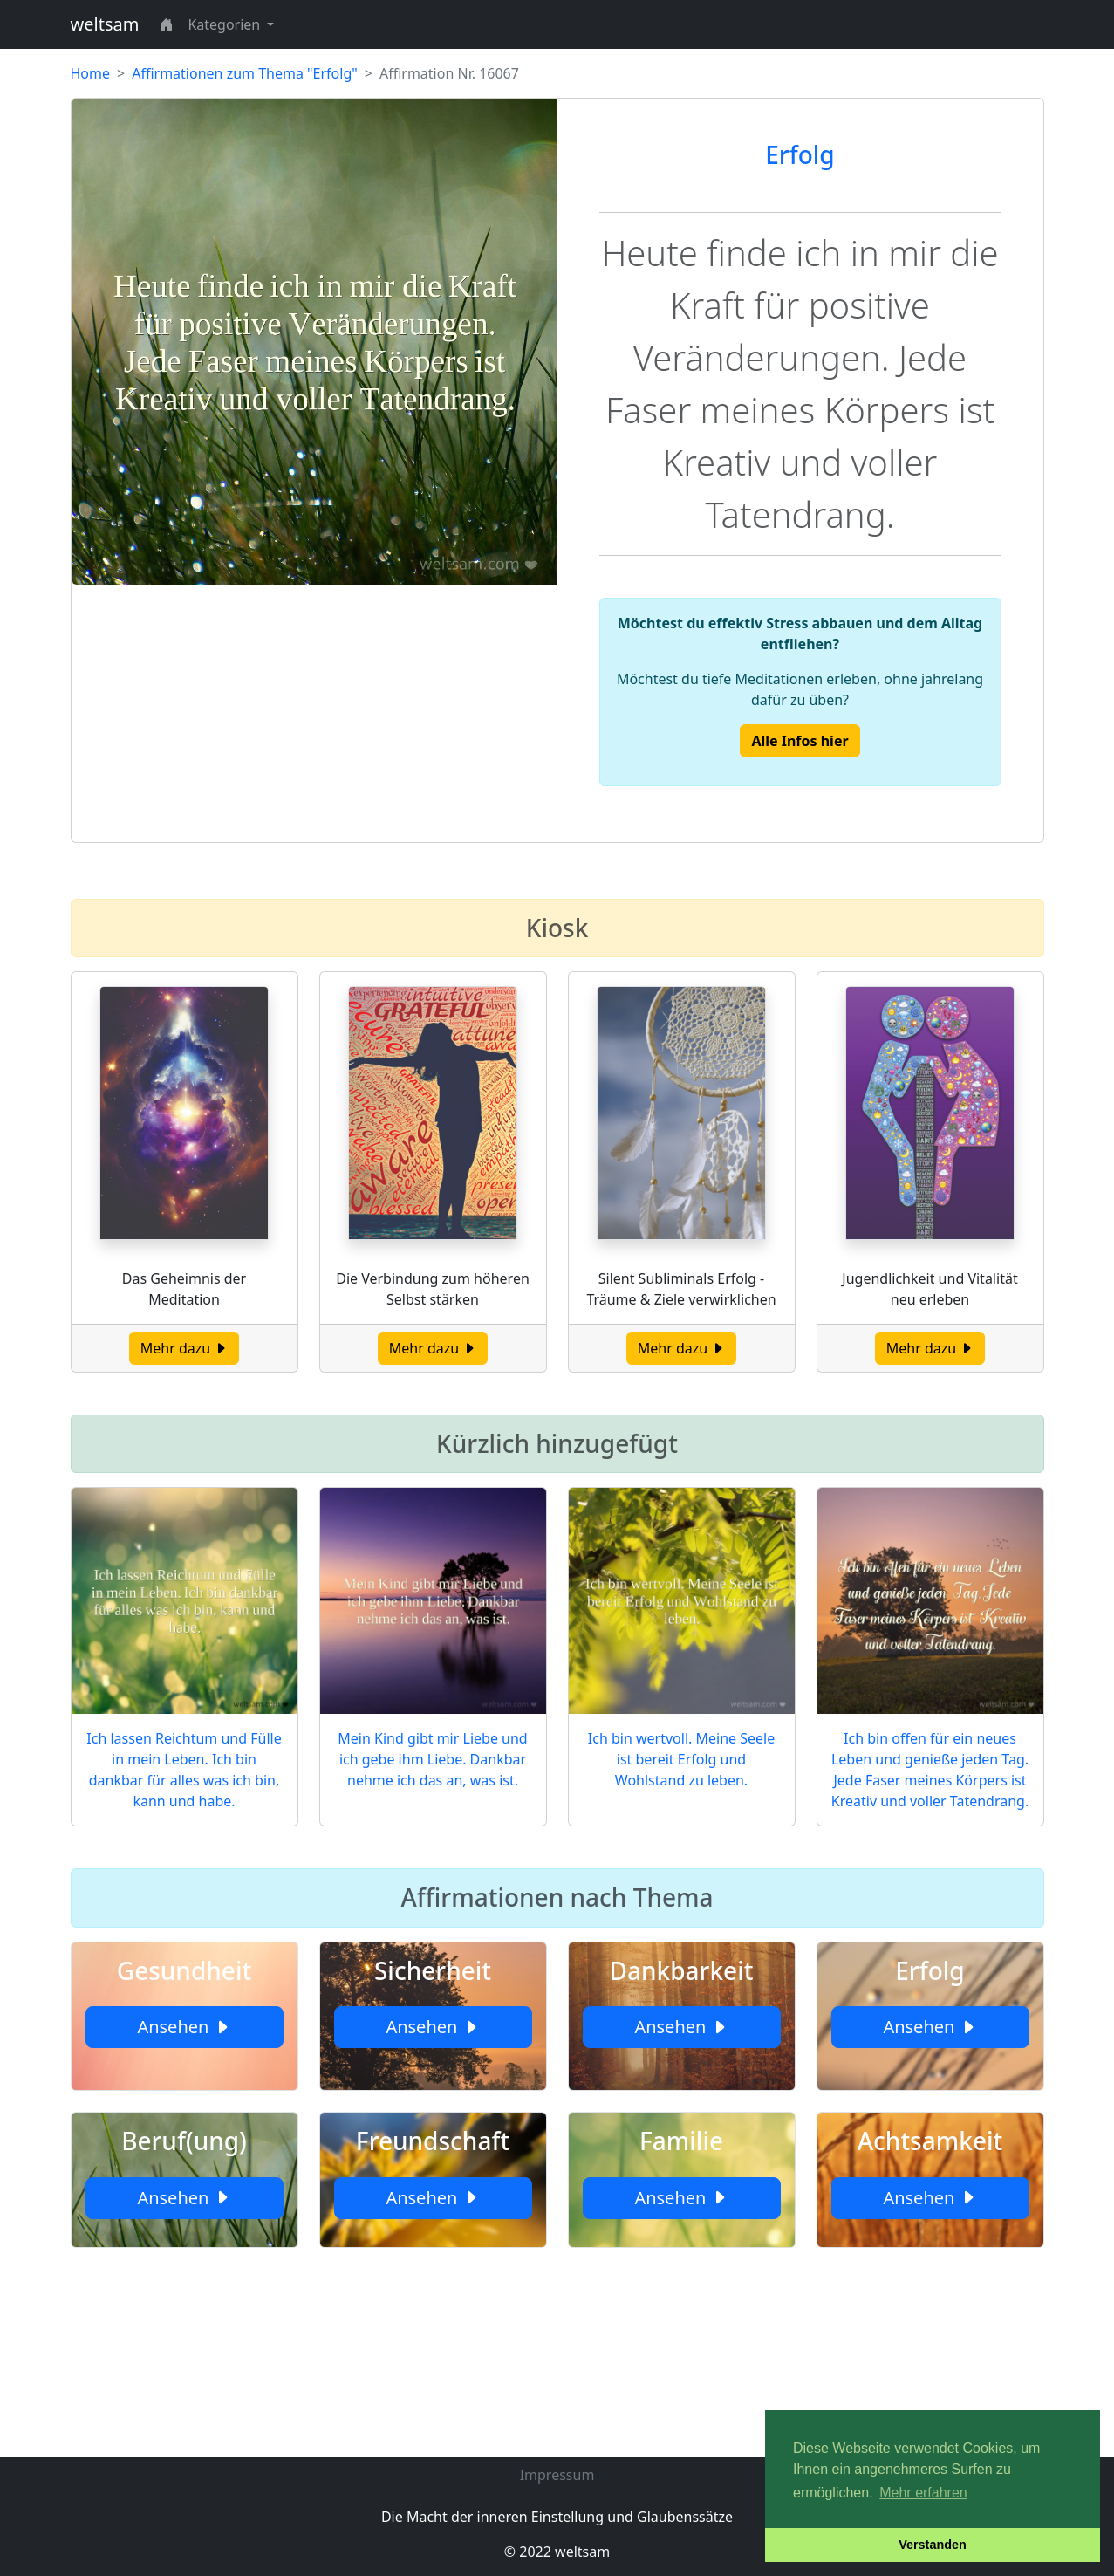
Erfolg (799, 154)
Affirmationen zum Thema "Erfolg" (245, 73)
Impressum (557, 2474)
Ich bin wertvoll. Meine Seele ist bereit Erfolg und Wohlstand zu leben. (681, 1759)
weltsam (105, 24)
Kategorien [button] (225, 24)
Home (91, 73)
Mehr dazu (184, 1348)
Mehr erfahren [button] (923, 2492)
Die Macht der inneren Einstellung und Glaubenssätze (557, 2516)
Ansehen (183, 2026)
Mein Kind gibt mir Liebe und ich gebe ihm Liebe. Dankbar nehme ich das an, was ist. (432, 1759)
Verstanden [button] (933, 2545)
